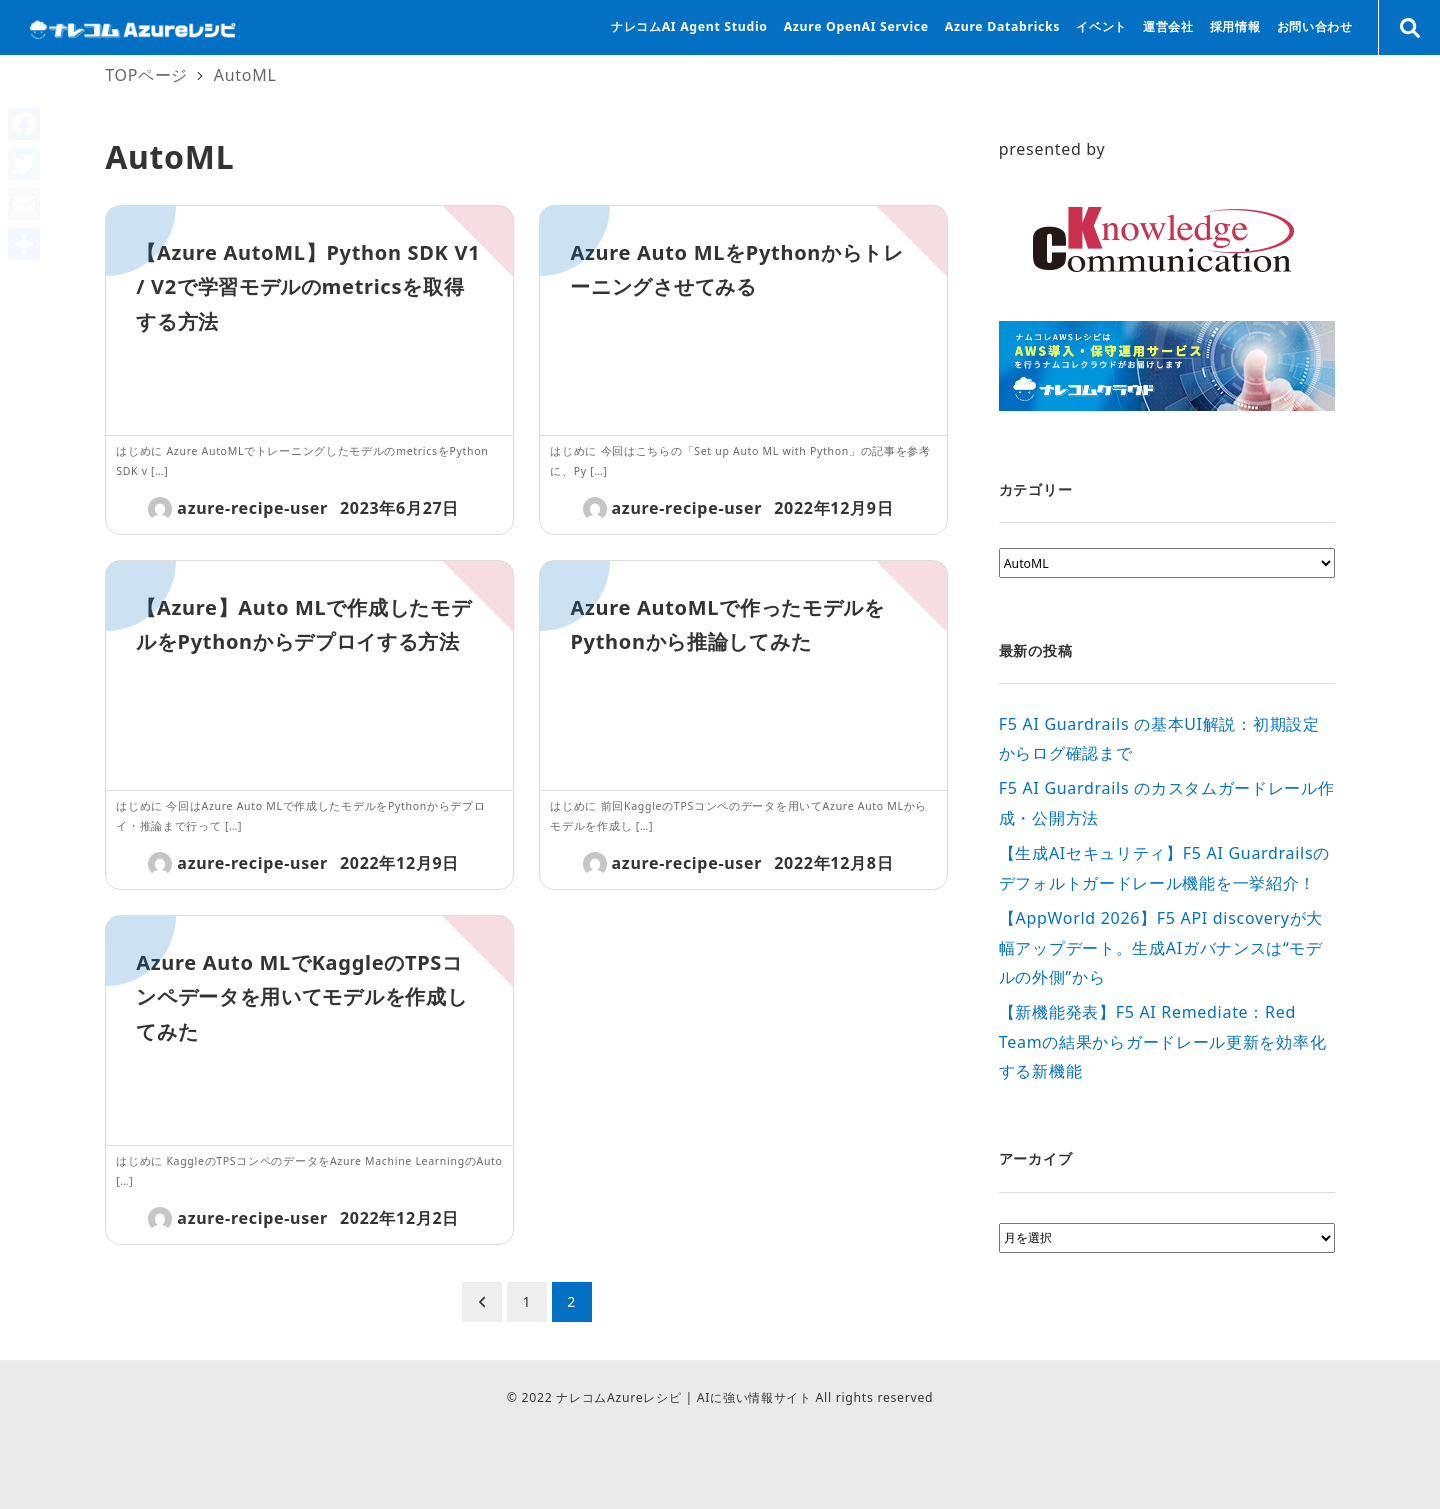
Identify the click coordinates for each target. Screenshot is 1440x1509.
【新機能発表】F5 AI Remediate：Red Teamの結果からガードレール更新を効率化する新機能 (1162, 1041)
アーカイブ (1036, 1158)
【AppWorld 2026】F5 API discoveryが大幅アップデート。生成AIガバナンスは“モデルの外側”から (1161, 947)
